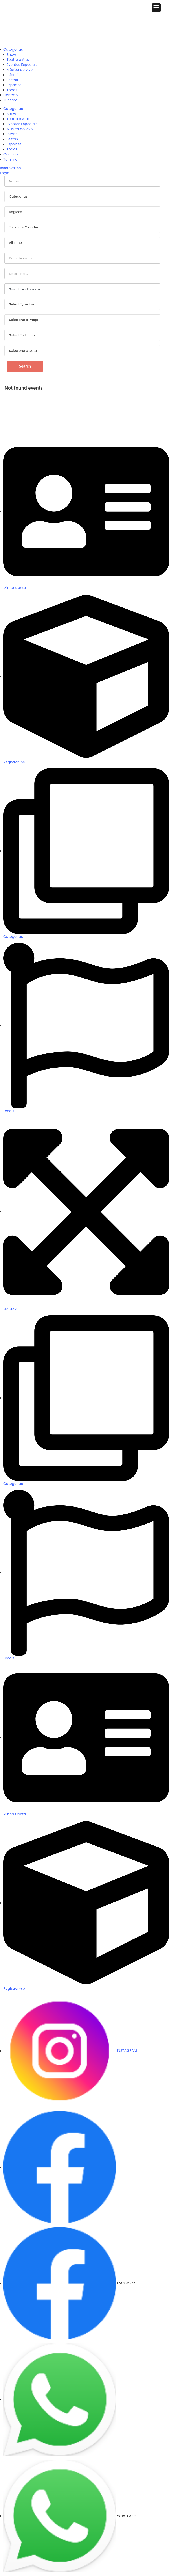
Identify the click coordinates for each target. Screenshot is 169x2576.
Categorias (13, 49)
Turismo (10, 100)
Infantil (12, 74)
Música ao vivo (20, 69)
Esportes (14, 84)
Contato (10, 95)
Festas (12, 79)
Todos (12, 90)
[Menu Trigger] (156, 7)
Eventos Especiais (22, 64)
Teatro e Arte (18, 59)
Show (11, 54)
